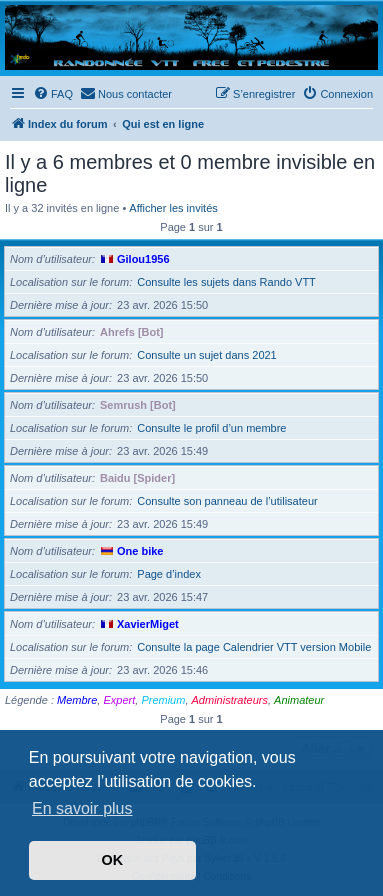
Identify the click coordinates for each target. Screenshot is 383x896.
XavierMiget (148, 624)
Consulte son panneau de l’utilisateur (227, 501)
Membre (77, 700)
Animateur (299, 700)
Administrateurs (230, 700)
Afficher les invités (173, 208)
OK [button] (113, 860)
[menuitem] (53, 94)
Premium (163, 700)
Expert (119, 700)
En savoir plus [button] (82, 808)
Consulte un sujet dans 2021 (206, 355)
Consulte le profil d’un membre (211, 428)
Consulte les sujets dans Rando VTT (226, 282)
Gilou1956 (143, 259)
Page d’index (169, 574)
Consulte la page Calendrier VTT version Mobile (254, 647)
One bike (140, 551)
